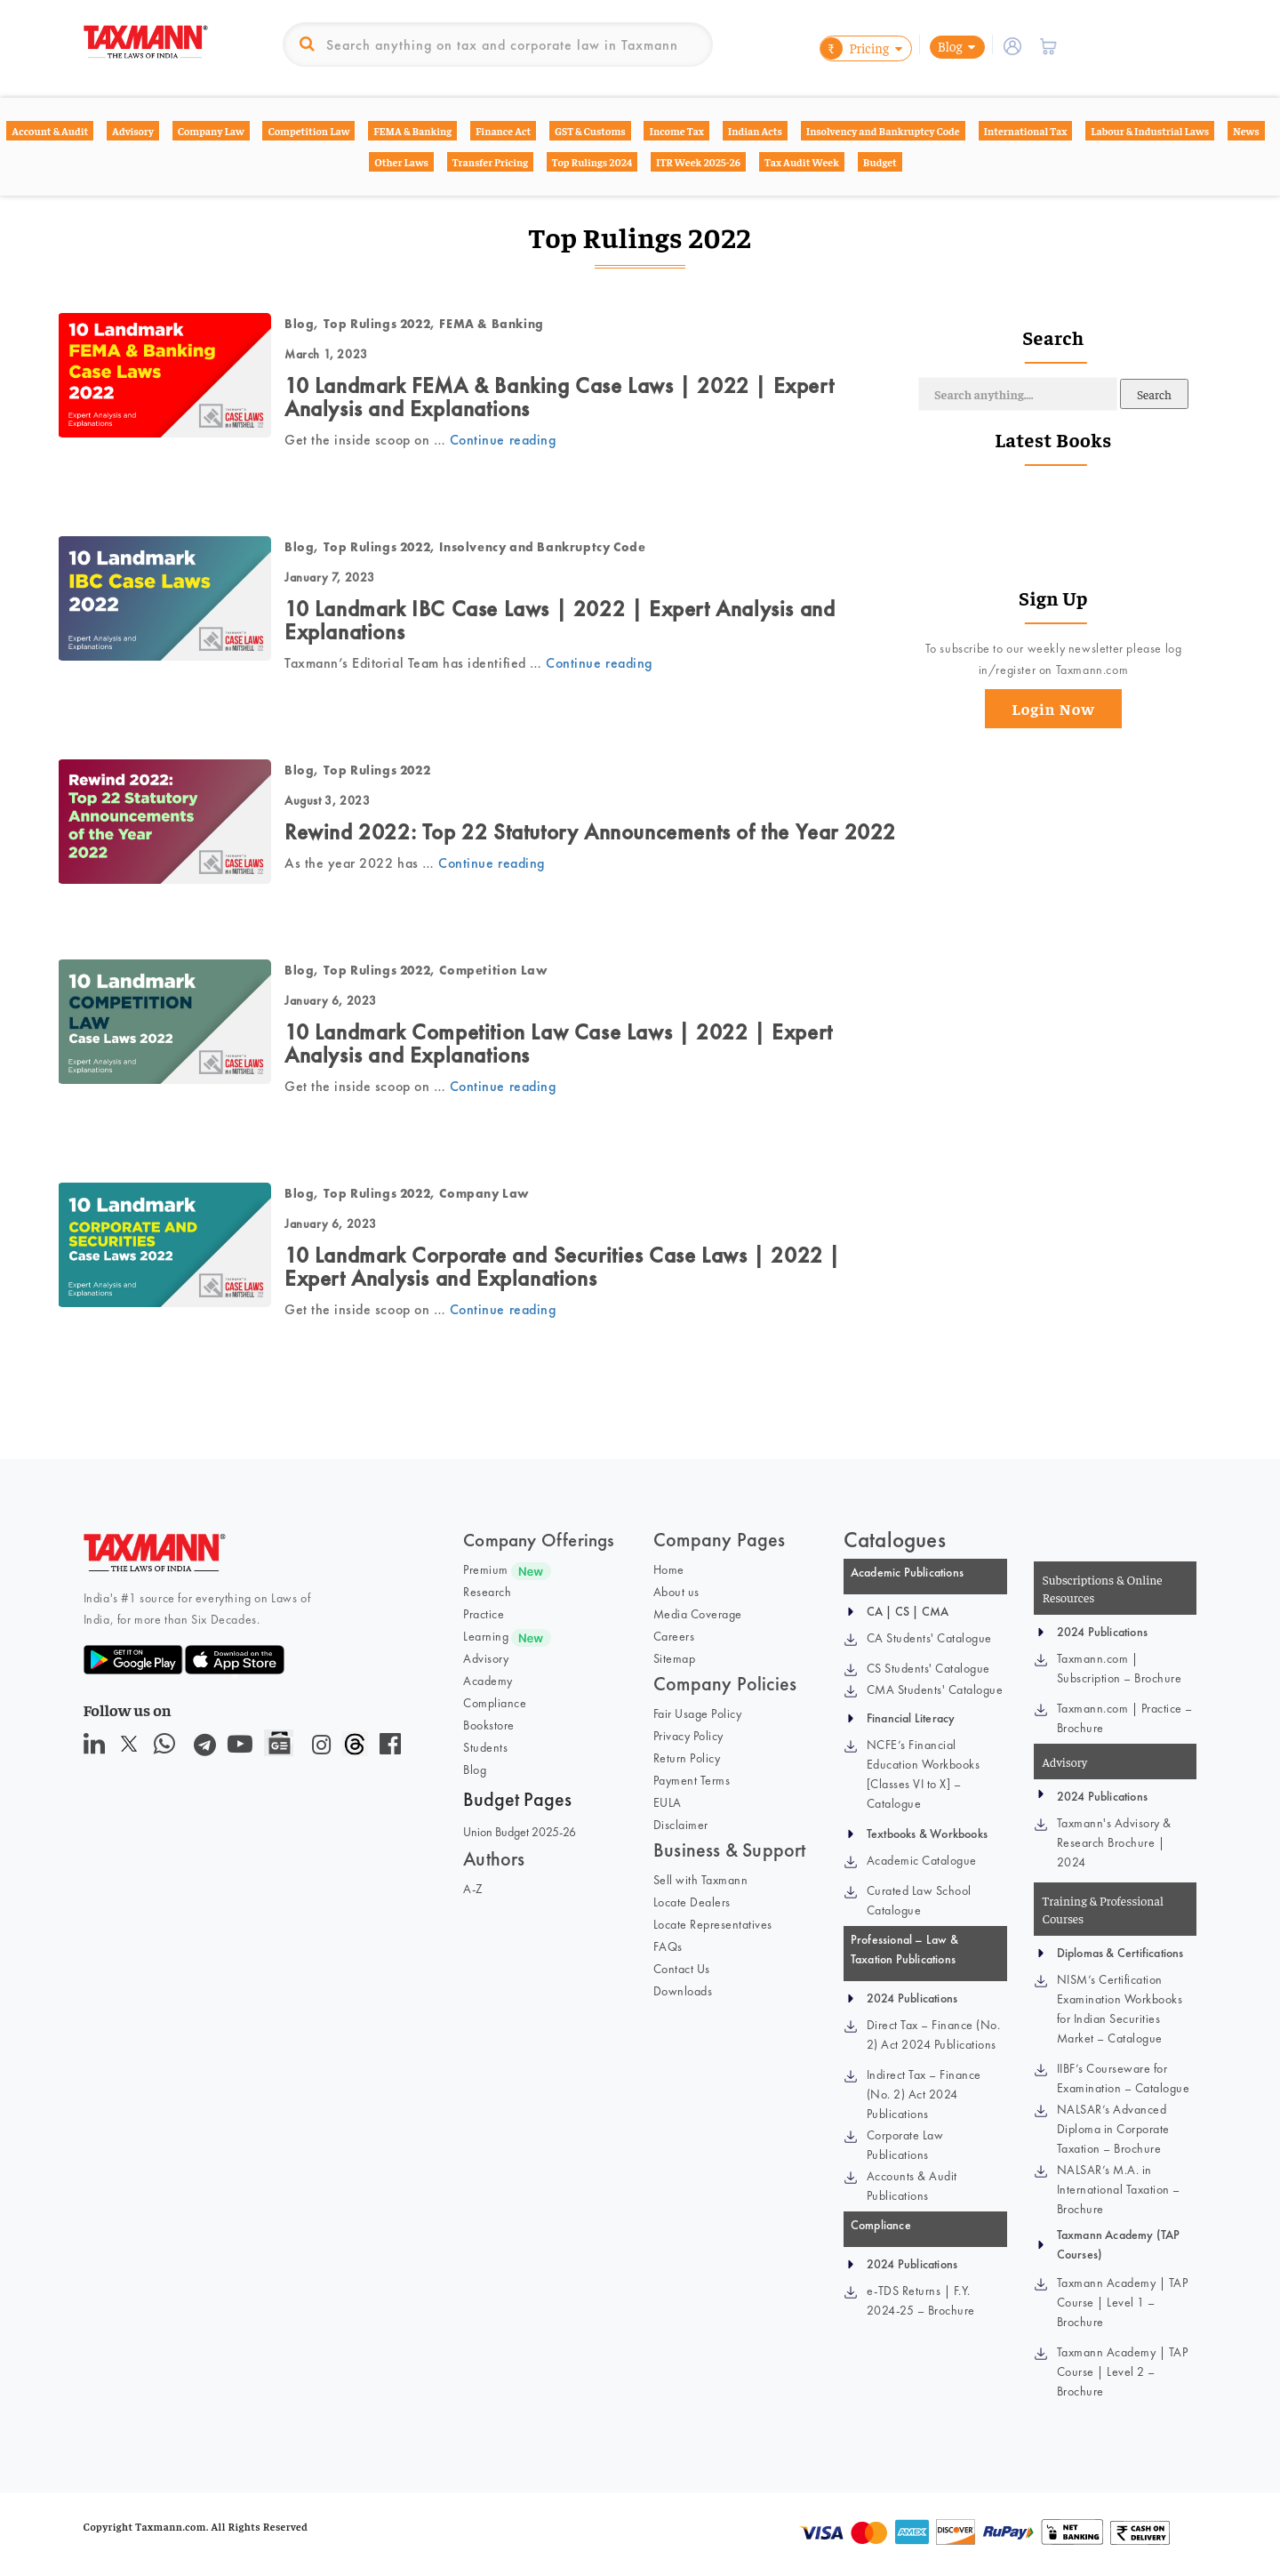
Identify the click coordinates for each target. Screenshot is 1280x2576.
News (1246, 131)
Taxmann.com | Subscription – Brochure (1119, 1668)
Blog (950, 45)
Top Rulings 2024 (592, 162)
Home (668, 1569)
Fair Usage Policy (697, 1713)
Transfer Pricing (490, 162)
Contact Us (681, 1969)
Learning (485, 1636)
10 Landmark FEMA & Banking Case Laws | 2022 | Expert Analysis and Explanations (559, 397)
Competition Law (308, 131)
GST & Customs (590, 131)
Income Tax (676, 131)
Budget (880, 162)
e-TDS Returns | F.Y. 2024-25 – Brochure (921, 2300)
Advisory (133, 131)
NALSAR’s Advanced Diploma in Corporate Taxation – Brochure (1113, 2128)
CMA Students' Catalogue (935, 1689)
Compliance (494, 1703)
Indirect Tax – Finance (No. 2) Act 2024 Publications (924, 2094)
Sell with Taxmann (700, 1880)
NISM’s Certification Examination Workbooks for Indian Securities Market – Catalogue (1120, 2008)
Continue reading (503, 439)
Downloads (683, 1991)
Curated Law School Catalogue (919, 1900)
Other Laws (401, 162)
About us (676, 1592)
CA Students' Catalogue (929, 1638)
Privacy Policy (688, 1736)
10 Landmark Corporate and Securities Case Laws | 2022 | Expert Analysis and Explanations (562, 1266)
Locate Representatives (712, 1924)
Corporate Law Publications (905, 2145)
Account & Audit (50, 131)
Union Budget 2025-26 (519, 1832)
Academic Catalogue (922, 1860)
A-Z (473, 1889)
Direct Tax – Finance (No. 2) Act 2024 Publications (934, 2034)
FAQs (668, 1946)
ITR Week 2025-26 (698, 162)
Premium (485, 1569)
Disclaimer (680, 1825)
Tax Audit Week (801, 162)
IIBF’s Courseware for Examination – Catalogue (1123, 2078)
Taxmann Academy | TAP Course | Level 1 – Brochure (1122, 2302)
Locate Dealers (692, 1902)
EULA (667, 1802)
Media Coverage (697, 1614)
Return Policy (687, 1758)
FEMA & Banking (412, 131)
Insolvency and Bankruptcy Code (883, 131)
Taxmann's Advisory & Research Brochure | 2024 (1114, 1842)
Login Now (1053, 708)
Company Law (211, 131)
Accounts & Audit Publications (912, 2185)
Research (487, 1592)
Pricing (854, 48)
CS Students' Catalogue (928, 1668)
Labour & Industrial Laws (1150, 131)
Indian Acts (755, 131)
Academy (488, 1681)
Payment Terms (692, 1780)
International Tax (1026, 131)
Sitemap (674, 1658)
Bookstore (489, 1725)
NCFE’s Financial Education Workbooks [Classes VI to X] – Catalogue (923, 1774)
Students (485, 1747)
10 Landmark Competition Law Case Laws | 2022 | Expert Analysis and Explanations (558, 1043)
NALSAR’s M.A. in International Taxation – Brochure (1118, 2189)
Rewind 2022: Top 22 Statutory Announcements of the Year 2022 (590, 832)
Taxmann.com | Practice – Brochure (1125, 1718)
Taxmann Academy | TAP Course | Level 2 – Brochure (1122, 2371)
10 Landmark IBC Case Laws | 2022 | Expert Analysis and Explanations (559, 620)
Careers (674, 1636)
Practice (483, 1614)
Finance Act (503, 131)
